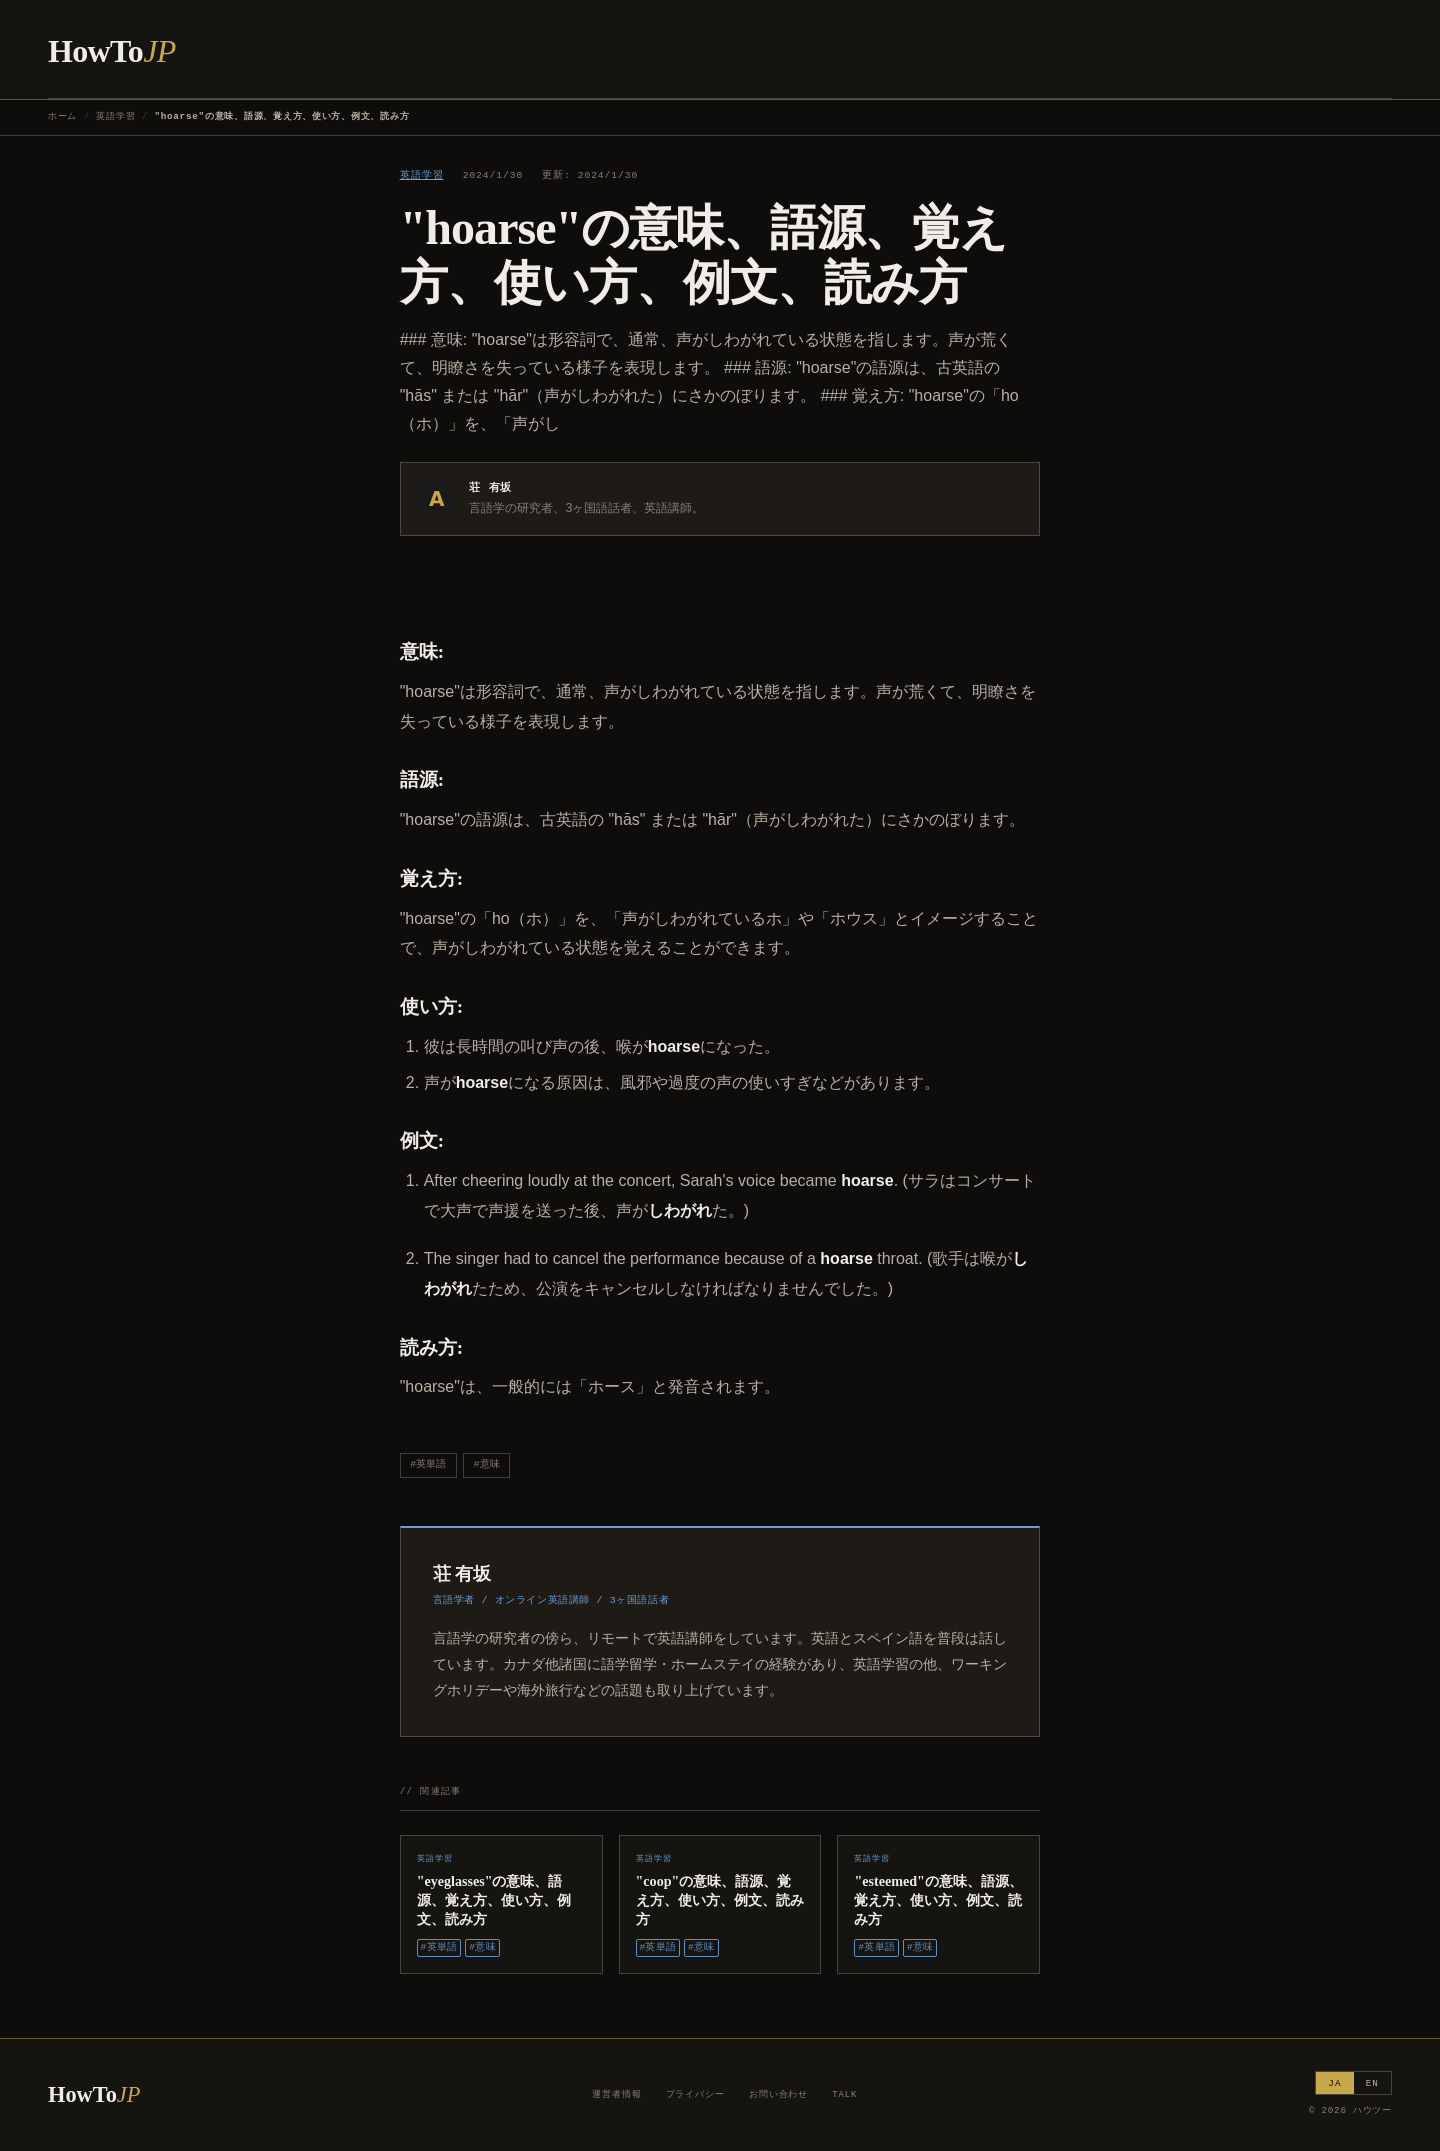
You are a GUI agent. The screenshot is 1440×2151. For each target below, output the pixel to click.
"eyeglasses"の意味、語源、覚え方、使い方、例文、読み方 (494, 1900)
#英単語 (428, 1464)
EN (1372, 2083)
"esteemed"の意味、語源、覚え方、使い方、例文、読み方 (938, 1900)
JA (1334, 2083)
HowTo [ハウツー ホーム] (112, 51)
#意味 (487, 1464)
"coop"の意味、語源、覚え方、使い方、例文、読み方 (720, 1900)
